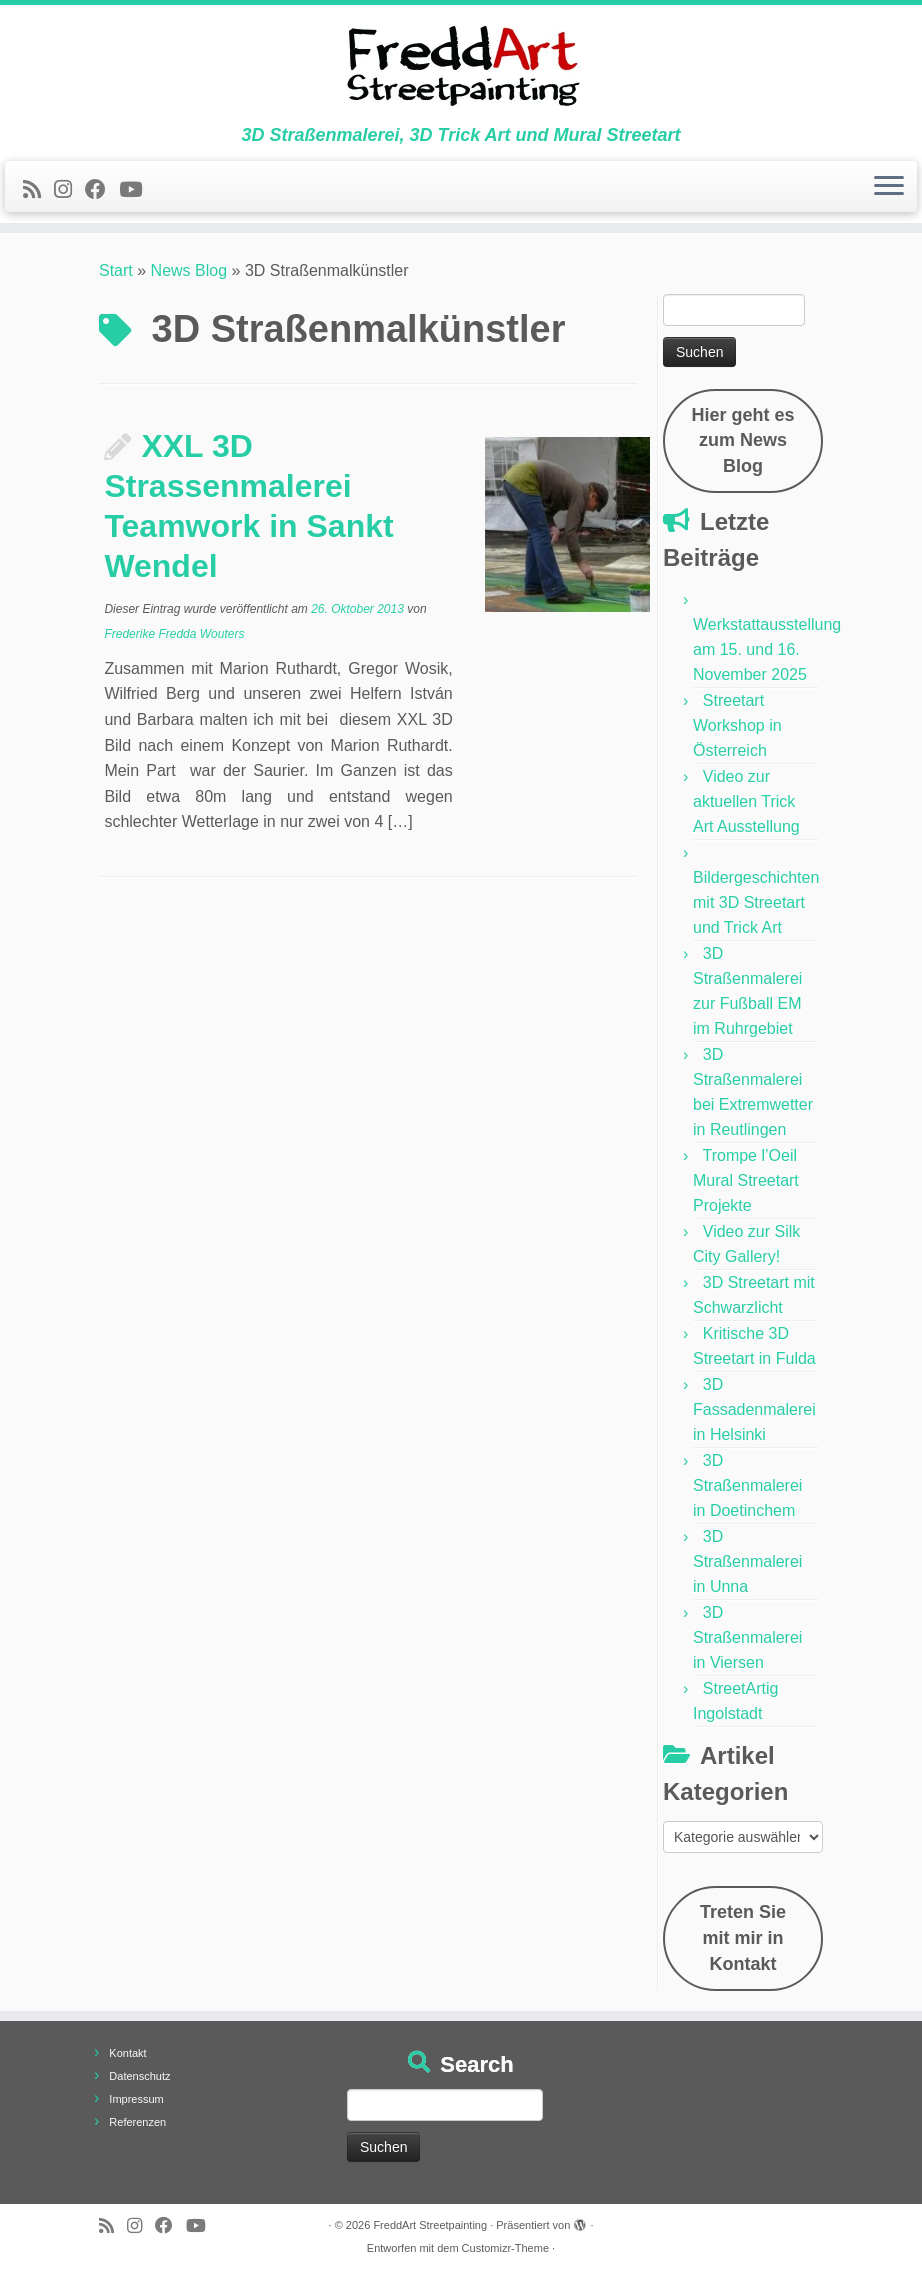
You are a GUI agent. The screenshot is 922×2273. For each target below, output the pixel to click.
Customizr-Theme (505, 2248)
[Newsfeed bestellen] (38, 189)
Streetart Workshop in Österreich (737, 725)
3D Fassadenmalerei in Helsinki (754, 1409)
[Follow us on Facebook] (102, 189)
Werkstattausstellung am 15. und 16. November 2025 (767, 649)
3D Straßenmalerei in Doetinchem (747, 1485)
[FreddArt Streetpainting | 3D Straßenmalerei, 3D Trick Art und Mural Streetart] (461, 65)
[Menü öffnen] (889, 187)
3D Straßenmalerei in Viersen (747, 1637)
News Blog (189, 270)
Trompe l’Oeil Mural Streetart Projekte (746, 1180)
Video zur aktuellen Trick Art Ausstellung (746, 801)
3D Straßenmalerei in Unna (747, 1561)
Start (116, 270)
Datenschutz (139, 2076)
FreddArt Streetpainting (430, 2225)
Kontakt (127, 2053)
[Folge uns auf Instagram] (69, 189)
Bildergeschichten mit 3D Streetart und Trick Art (756, 902)
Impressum (136, 2099)
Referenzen (137, 2122)
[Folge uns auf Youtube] (137, 189)
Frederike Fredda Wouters (174, 634)
